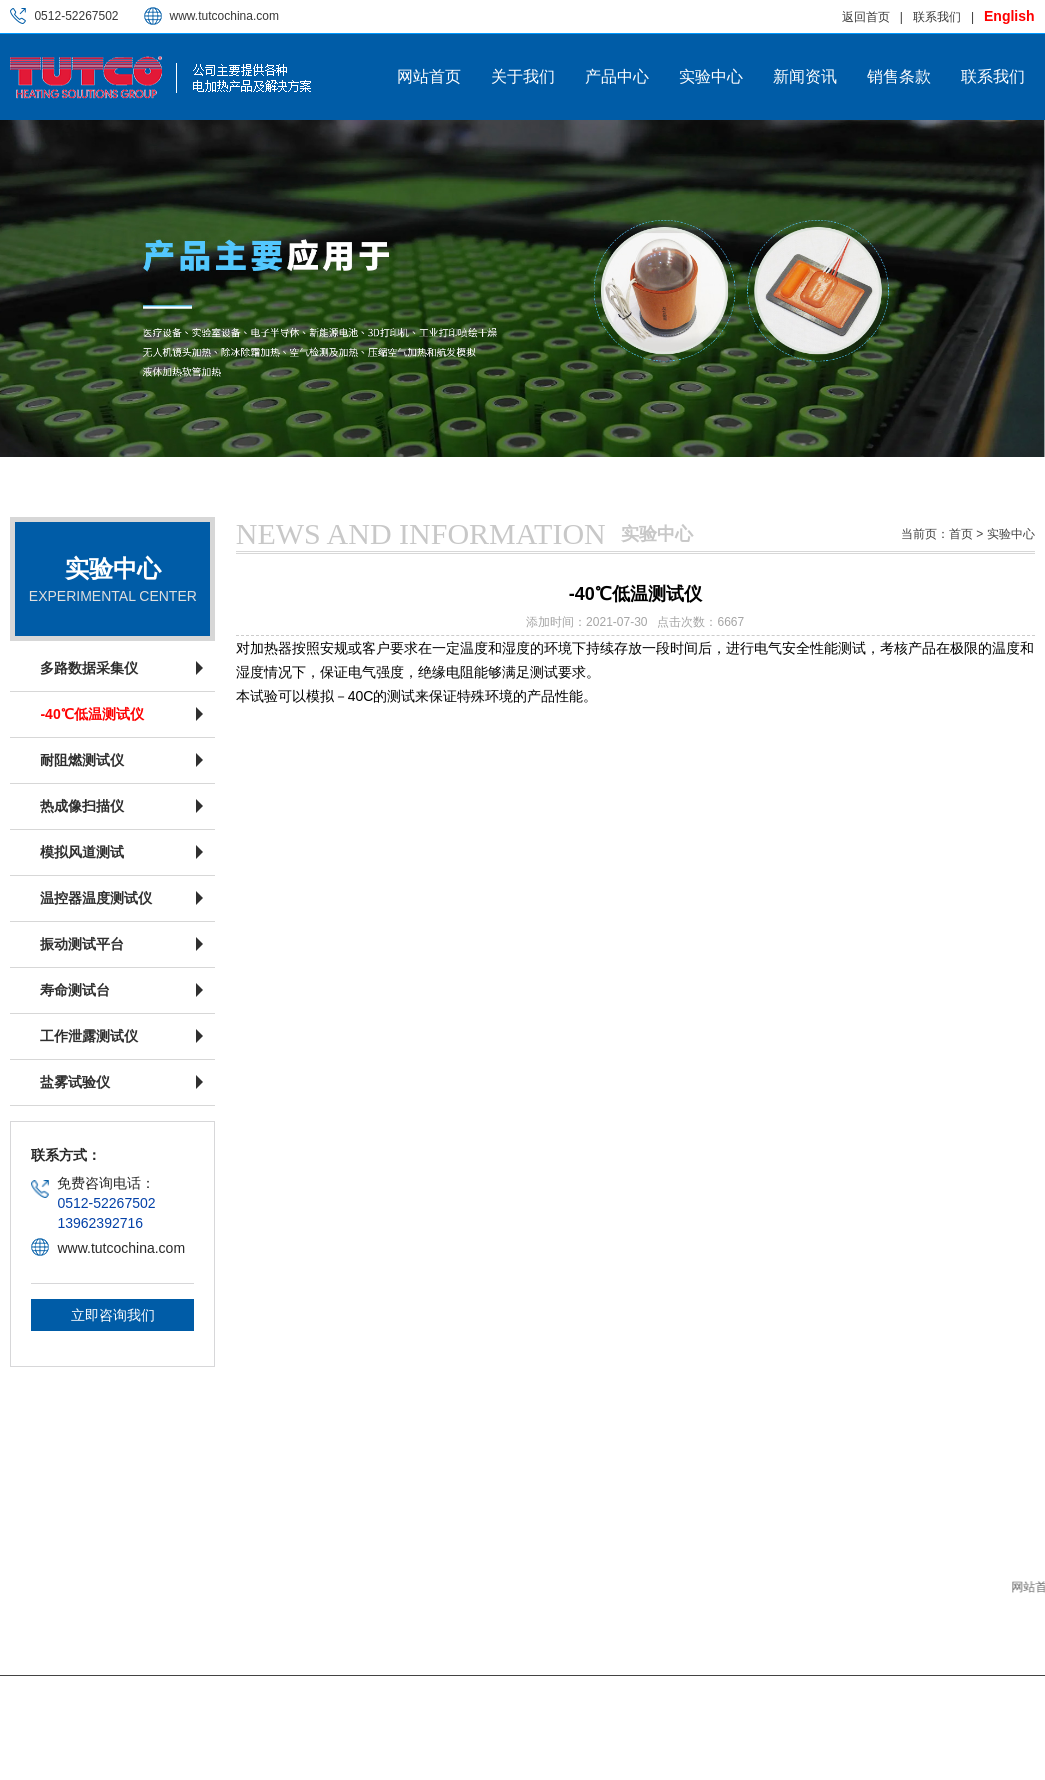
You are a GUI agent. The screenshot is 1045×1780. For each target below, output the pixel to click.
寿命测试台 (75, 990)
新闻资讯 (805, 76)
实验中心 (711, 76)
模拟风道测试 (82, 852)
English (1009, 16)
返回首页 (866, 17)
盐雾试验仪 (75, 1082)
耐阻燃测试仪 (82, 760)
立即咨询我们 (113, 1315)
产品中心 (617, 76)
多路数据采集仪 (89, 668)
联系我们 (937, 17)
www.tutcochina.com (224, 16)
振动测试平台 (82, 944)
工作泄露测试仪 (89, 1036)
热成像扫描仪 (82, 806)
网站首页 (429, 76)
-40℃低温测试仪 (91, 714)
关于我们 (523, 76)
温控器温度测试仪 (96, 898)
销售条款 (899, 76)
